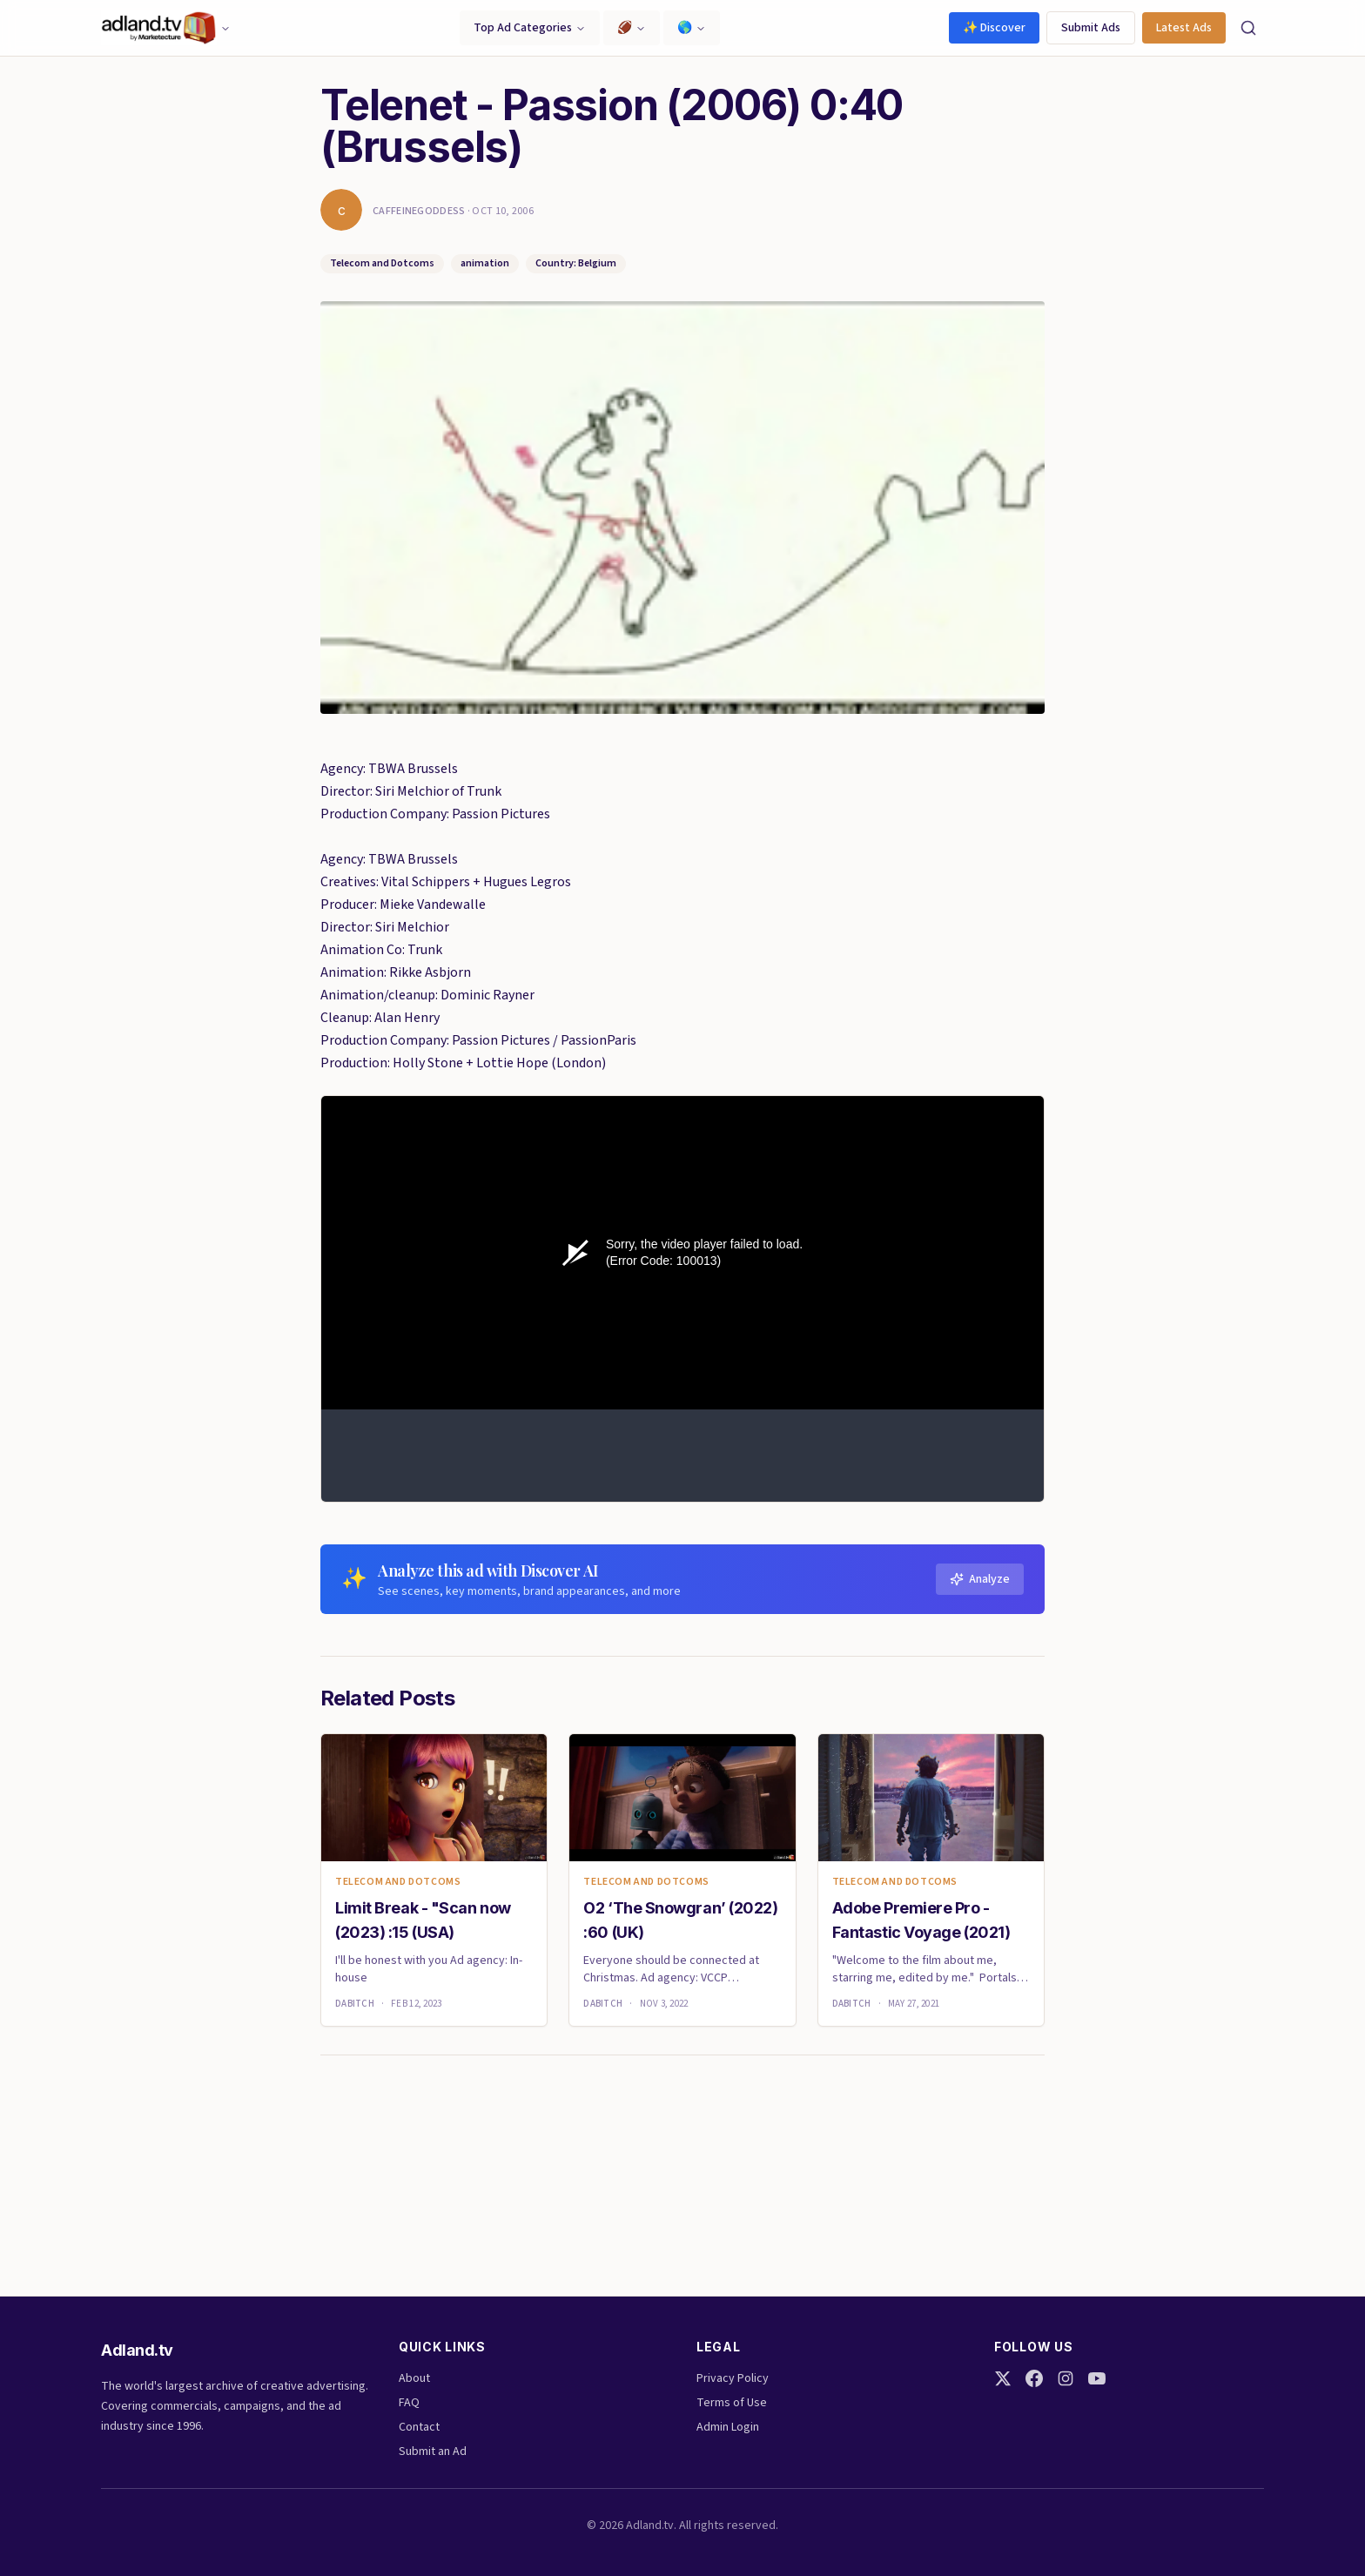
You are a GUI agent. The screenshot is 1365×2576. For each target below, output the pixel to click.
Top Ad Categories (530, 28)
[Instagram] (1065, 2378)
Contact (419, 2427)
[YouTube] (1097, 2378)
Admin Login (727, 2427)
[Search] (1248, 28)
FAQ (409, 2402)
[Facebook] (1034, 2378)
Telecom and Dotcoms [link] (398, 1882)
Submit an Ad (433, 2451)
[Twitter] (1003, 2378)
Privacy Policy (732, 2378)
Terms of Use (731, 2402)
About (414, 2378)
